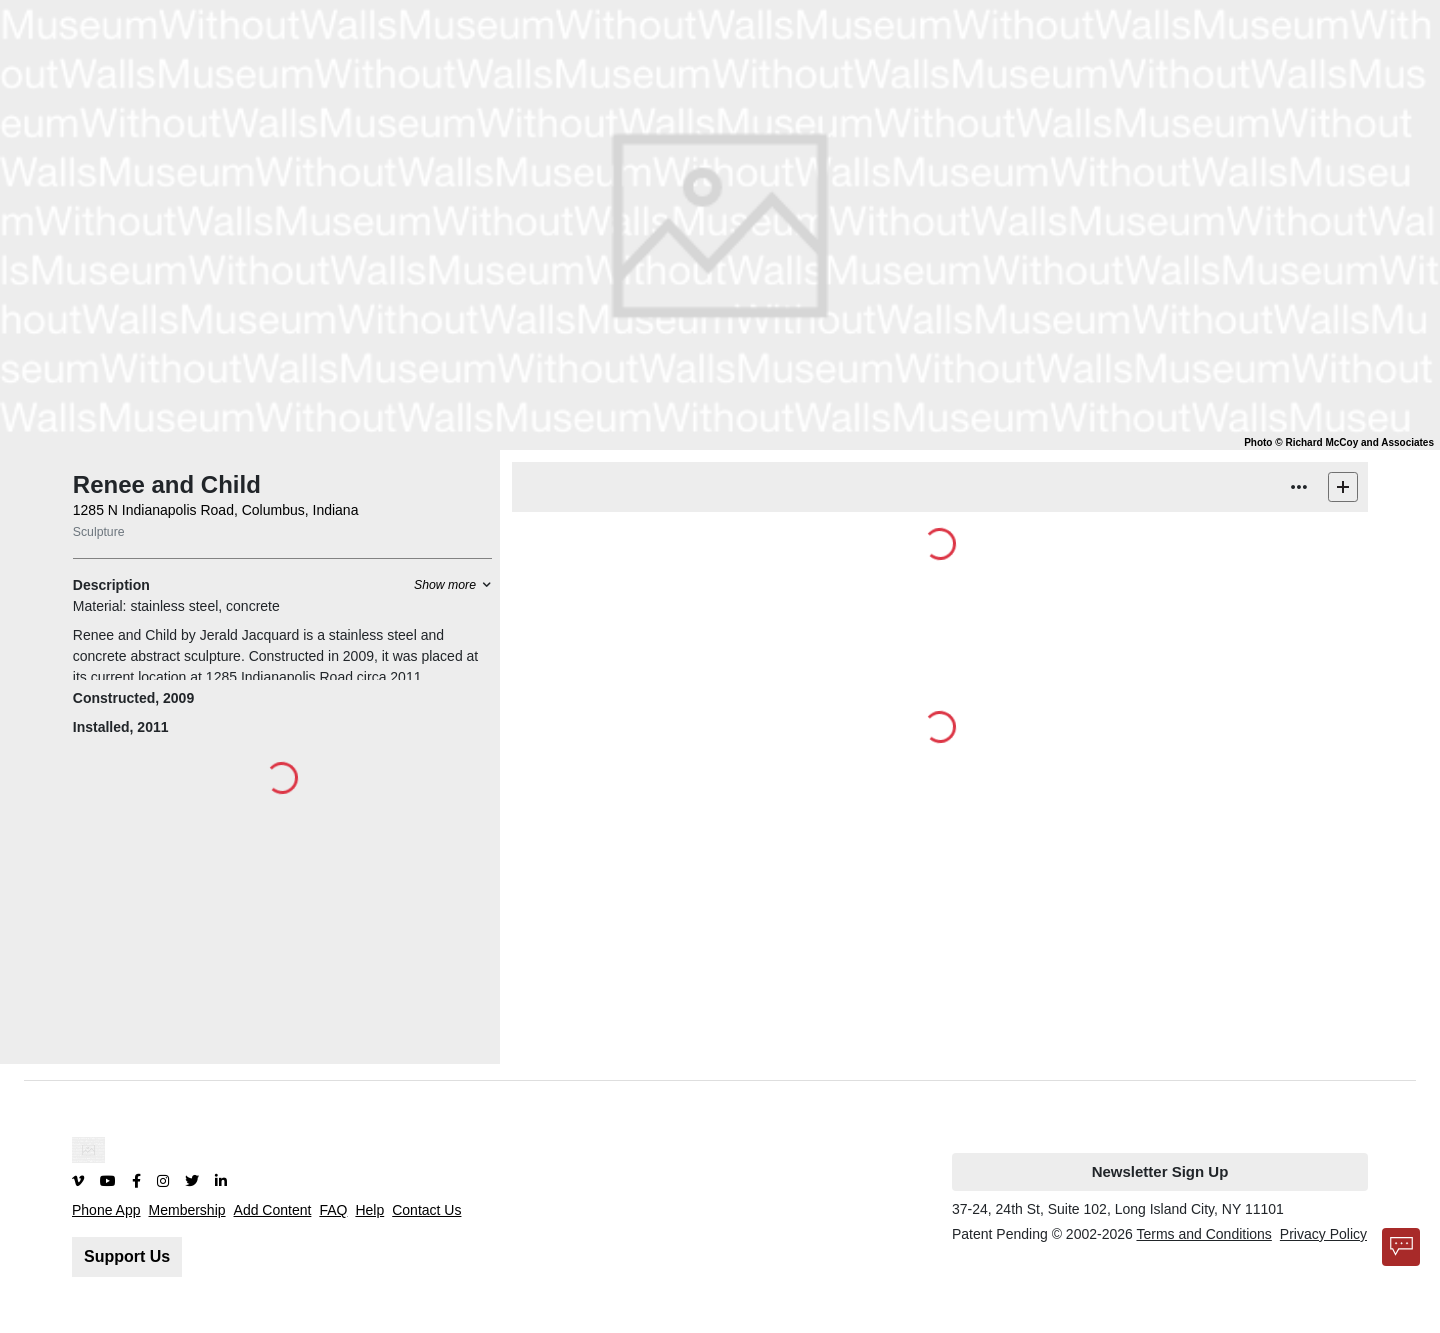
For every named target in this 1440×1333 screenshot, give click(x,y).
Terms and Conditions (1203, 1234)
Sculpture (99, 532)
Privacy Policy (1323, 1234)
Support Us (127, 1256)
